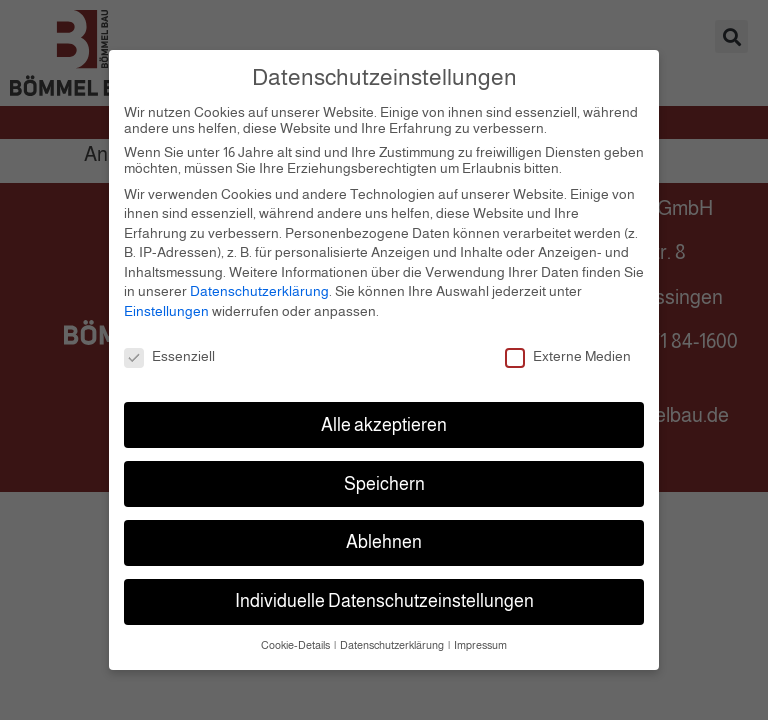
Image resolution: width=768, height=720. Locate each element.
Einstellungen (166, 303)
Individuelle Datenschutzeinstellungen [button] (384, 593)
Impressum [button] (480, 637)
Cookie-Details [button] (296, 637)
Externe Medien (568, 348)
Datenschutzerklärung (259, 283)
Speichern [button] (384, 475)
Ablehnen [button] (384, 534)
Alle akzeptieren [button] (384, 416)
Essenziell (169, 348)
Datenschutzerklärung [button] (393, 637)
